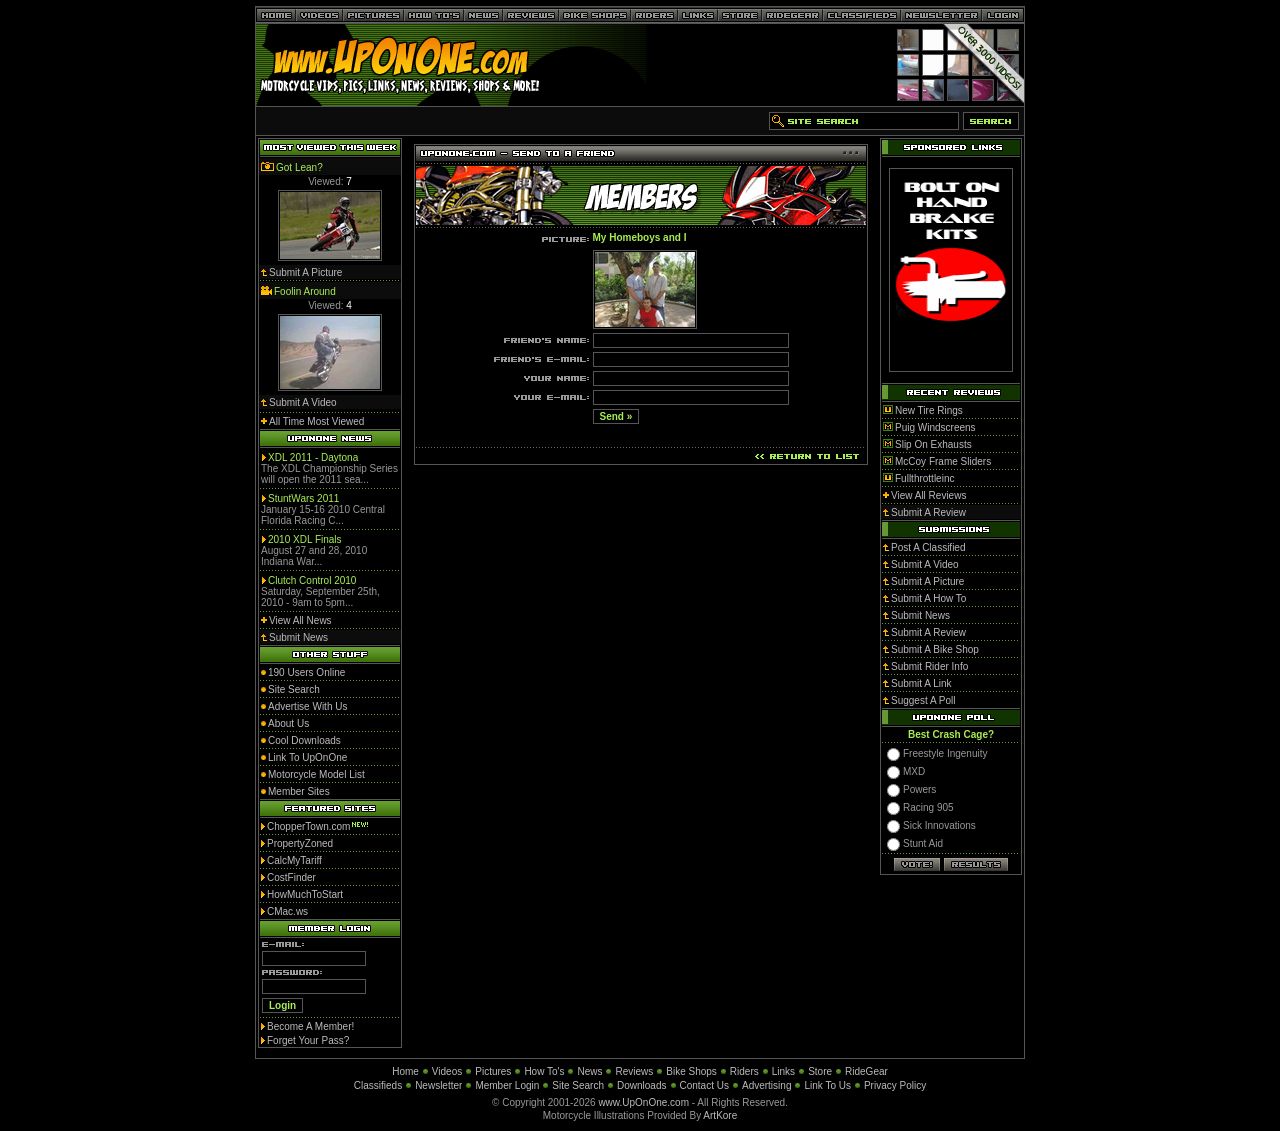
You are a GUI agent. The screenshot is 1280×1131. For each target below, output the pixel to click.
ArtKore (720, 1115)
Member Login (507, 1085)
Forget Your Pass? (308, 1040)
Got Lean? (299, 167)
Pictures (493, 1071)
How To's (544, 1071)
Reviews (634, 1071)
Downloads (641, 1085)
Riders (744, 1071)
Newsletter (438, 1085)
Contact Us (704, 1085)
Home (405, 1071)
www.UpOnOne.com (643, 1102)
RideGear (866, 1071)
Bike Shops (691, 1071)
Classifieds (378, 1085)
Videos (447, 1071)
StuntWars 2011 (303, 498)
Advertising (766, 1085)
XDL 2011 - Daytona (313, 457)
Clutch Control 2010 (312, 580)
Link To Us (827, 1085)
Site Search (578, 1085)
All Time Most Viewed (316, 421)
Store (820, 1071)
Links (783, 1071)
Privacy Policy (895, 1085)
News (589, 1071)
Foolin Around (305, 291)
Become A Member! (310, 1026)
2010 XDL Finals (305, 539)
